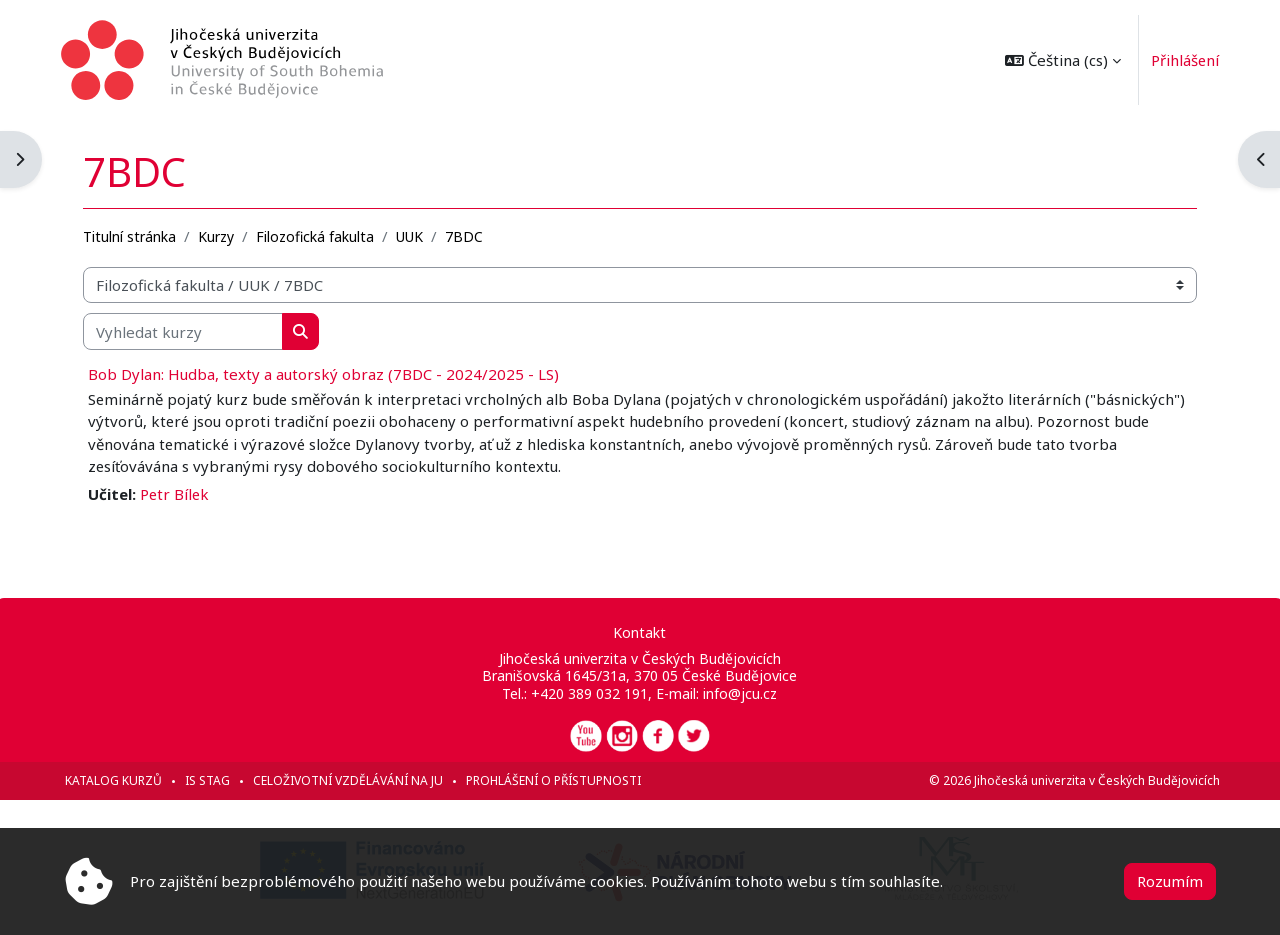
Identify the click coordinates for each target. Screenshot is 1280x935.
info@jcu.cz (741, 693)
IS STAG (211, 780)
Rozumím (1170, 881)
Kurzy (220, 236)
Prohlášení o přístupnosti (557, 780)
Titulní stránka (133, 236)
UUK (413, 236)
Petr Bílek (179, 494)
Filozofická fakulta (319, 236)
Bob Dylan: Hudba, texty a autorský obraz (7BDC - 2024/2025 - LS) (327, 374)
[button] (1059, 60)
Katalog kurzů (117, 780)
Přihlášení (1181, 60)
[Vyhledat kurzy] (187, 331)
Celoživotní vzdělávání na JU (352, 780)
